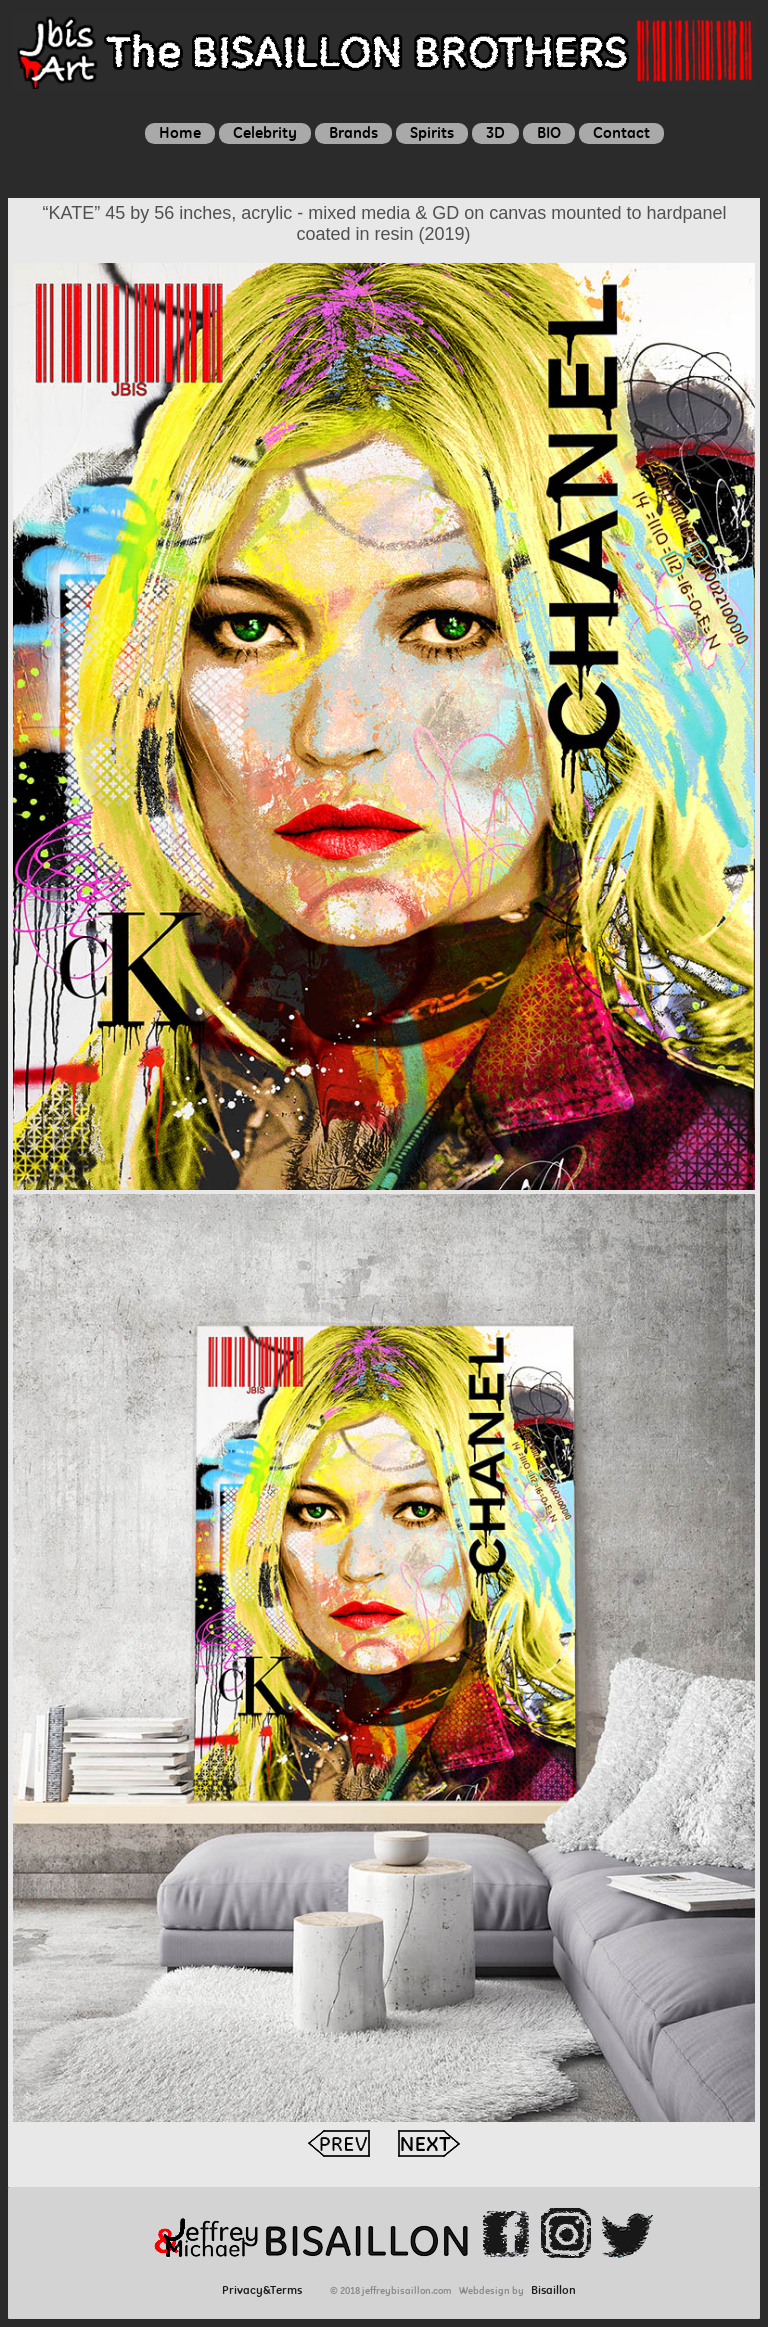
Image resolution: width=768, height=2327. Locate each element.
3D (495, 132)
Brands (353, 132)
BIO (549, 132)
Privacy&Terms (266, 2290)
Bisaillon (553, 2290)
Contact (621, 132)
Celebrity (265, 132)
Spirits (432, 132)
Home (180, 132)
